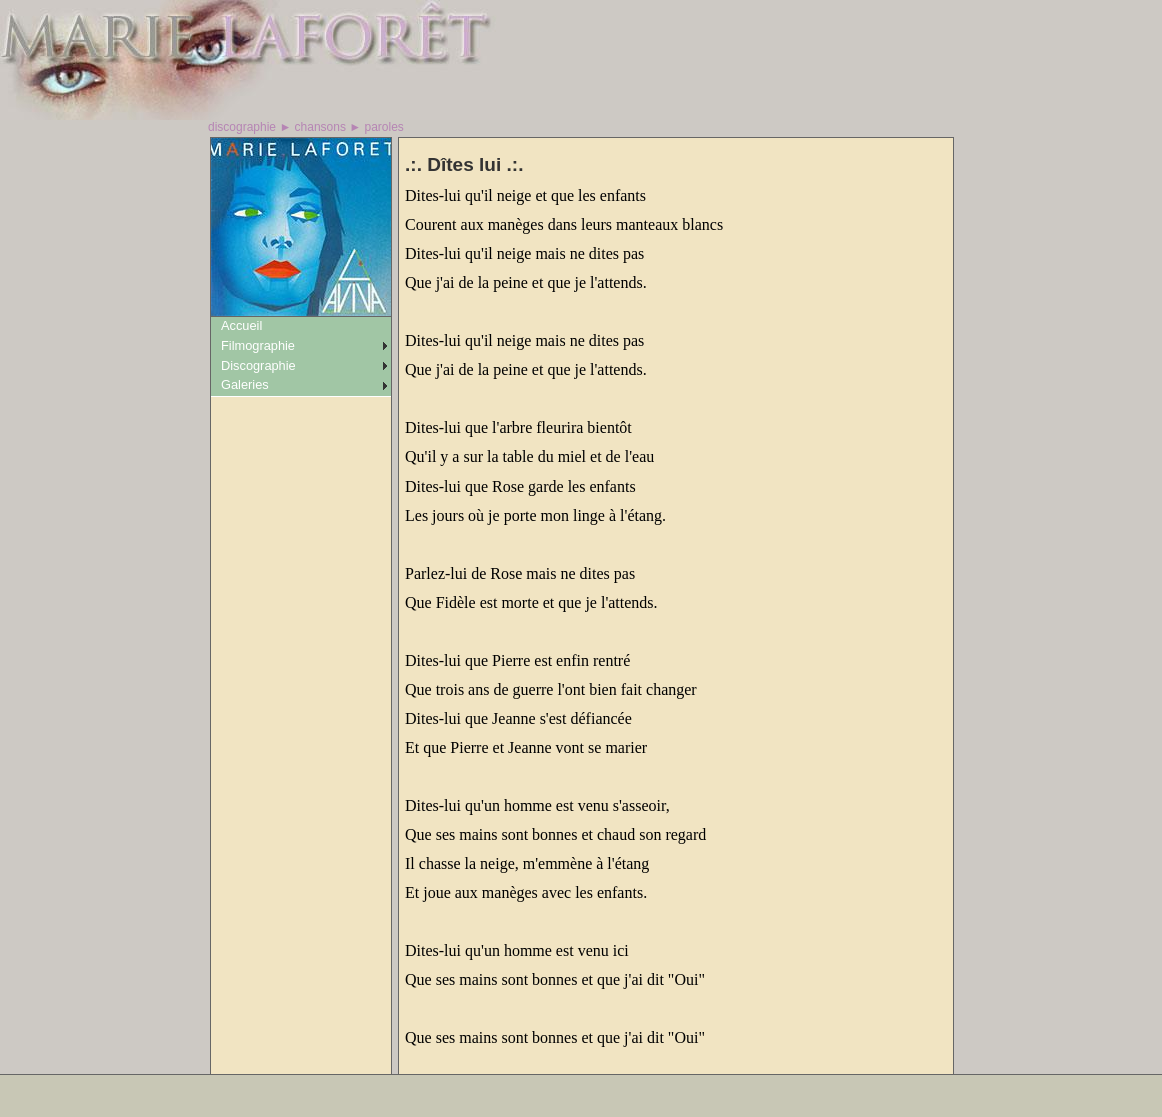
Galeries (245, 384)
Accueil (241, 325)
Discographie (258, 365)
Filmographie (258, 345)
